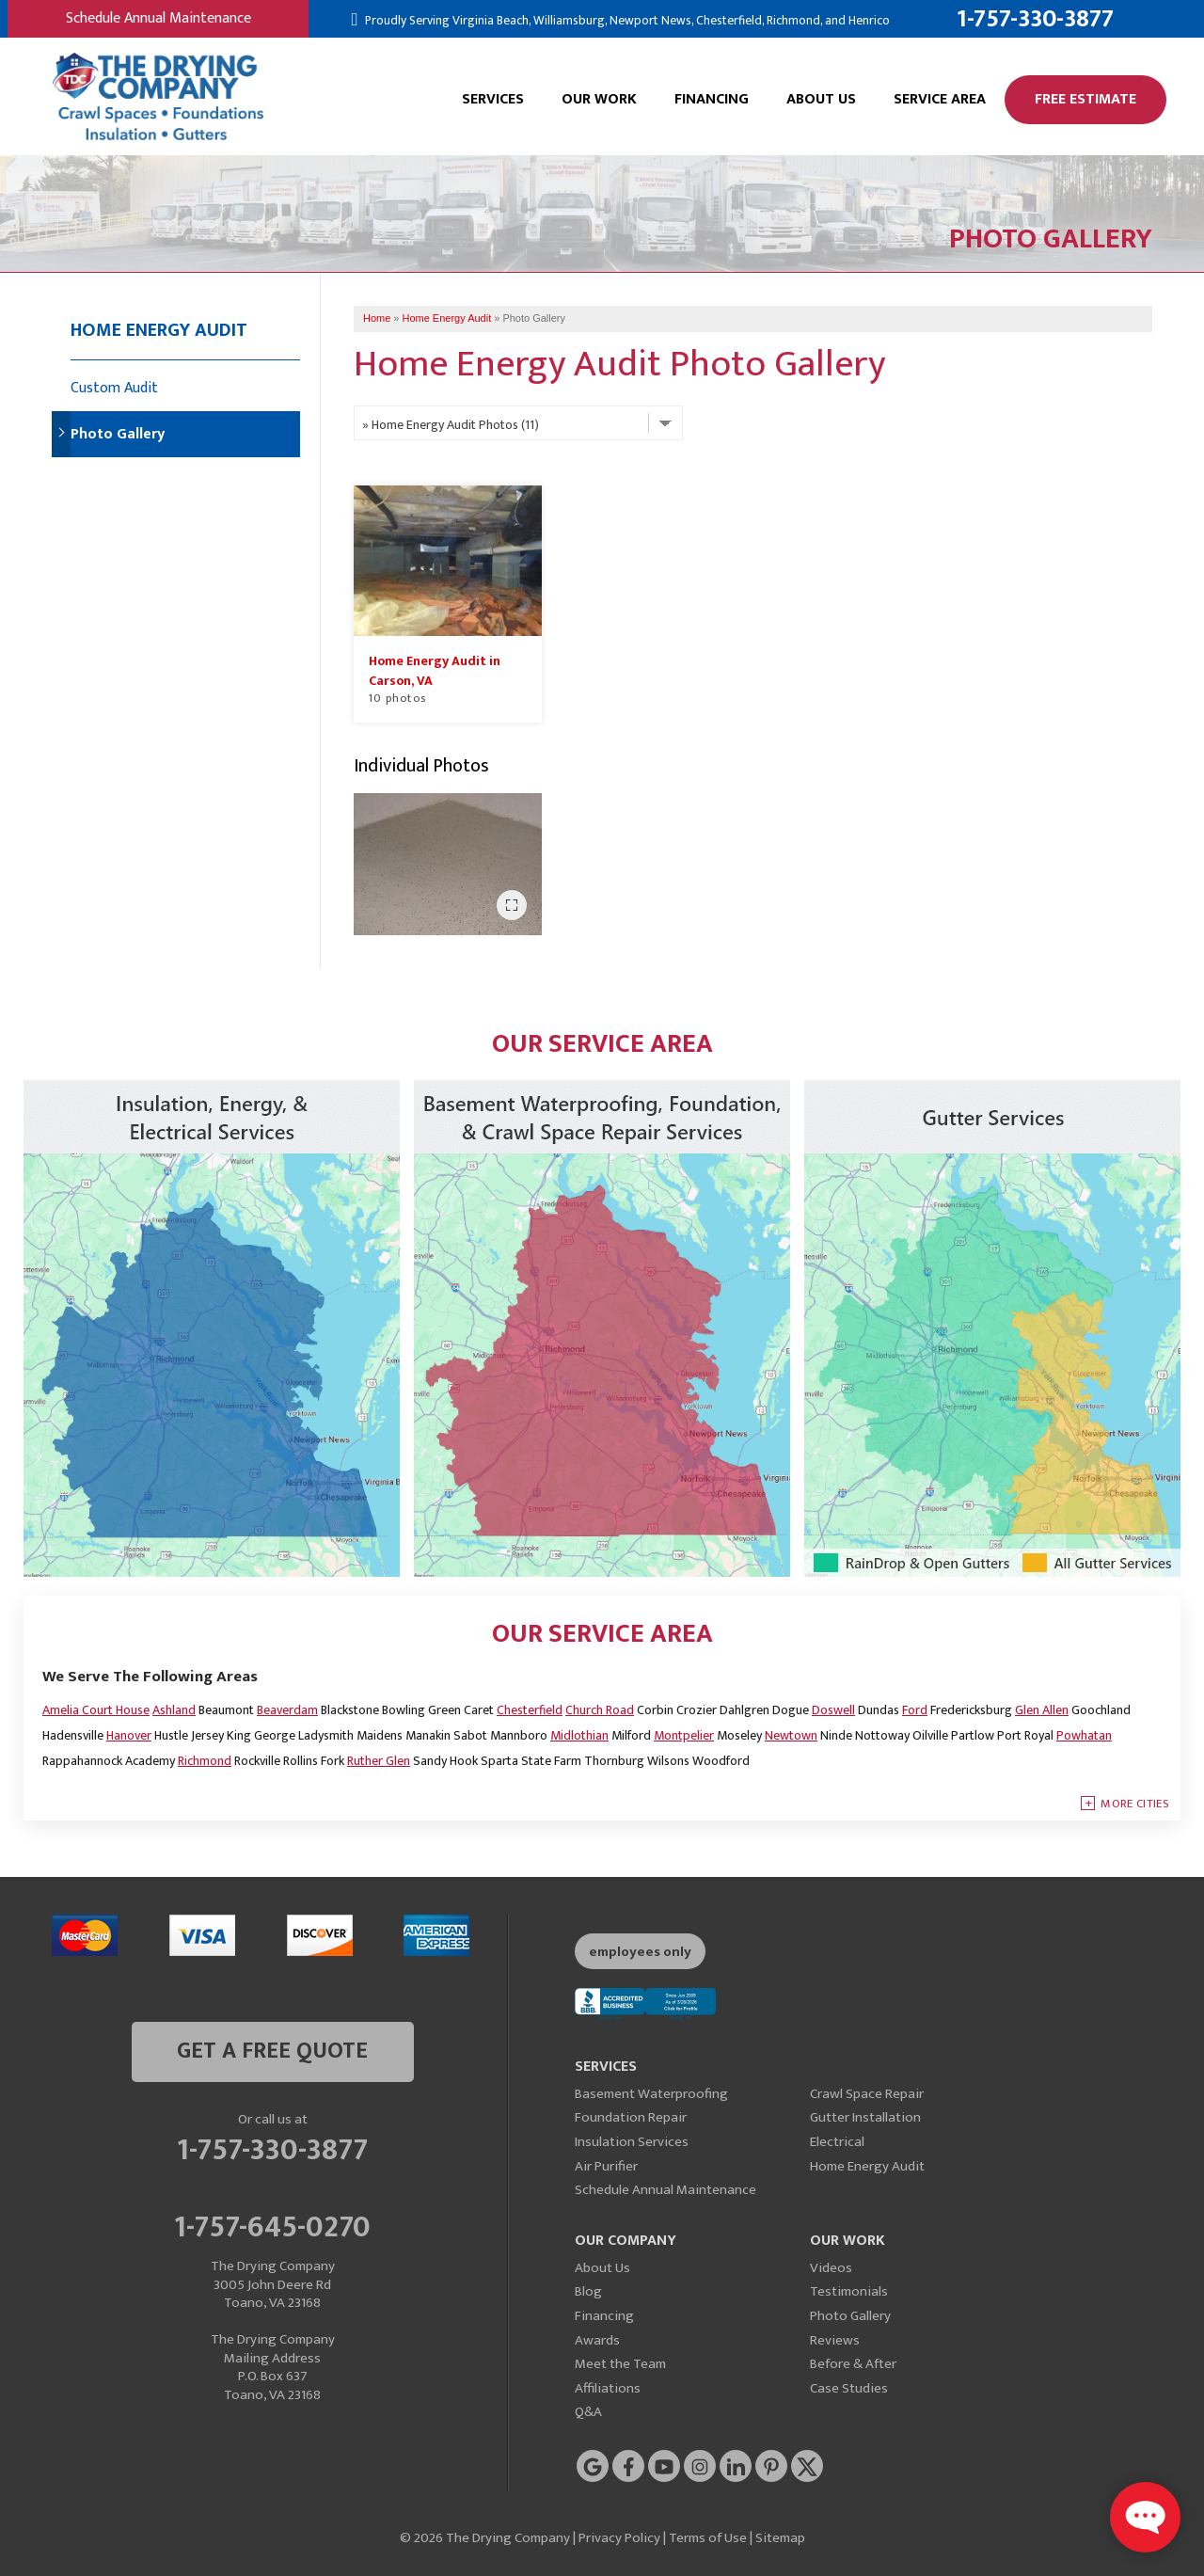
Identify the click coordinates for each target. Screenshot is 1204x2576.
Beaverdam (287, 1710)
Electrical (837, 2142)
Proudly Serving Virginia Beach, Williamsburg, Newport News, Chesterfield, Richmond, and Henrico (626, 20)
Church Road (599, 1710)
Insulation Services (632, 2142)
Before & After (853, 2364)
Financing (711, 99)
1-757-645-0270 (272, 2224)
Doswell (833, 1710)
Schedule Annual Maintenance (158, 18)
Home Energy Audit (159, 330)
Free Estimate (1085, 99)
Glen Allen (1042, 1710)
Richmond (204, 1761)
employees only (640, 1952)
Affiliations (608, 2388)
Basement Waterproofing (651, 2094)
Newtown (791, 1735)
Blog (588, 2291)
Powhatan (1084, 1735)
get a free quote (272, 2051)
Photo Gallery (118, 434)
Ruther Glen (378, 1761)
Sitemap (780, 2538)
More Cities (1135, 1803)
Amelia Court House (96, 1710)
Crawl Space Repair (867, 2094)
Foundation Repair (631, 2117)
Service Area (940, 99)
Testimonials (849, 2291)
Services (493, 99)
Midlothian (579, 1735)
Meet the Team (620, 2364)
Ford (914, 1710)
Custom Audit (114, 388)
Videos (831, 2268)
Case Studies (849, 2388)
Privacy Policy (619, 2538)
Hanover (128, 1735)
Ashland (174, 1710)
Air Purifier (606, 2166)
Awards (597, 2340)
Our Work (599, 99)
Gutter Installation (865, 2117)
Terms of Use (708, 2538)
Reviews (835, 2340)
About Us (821, 99)
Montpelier (684, 1735)
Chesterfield (529, 1710)
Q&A (588, 2412)
